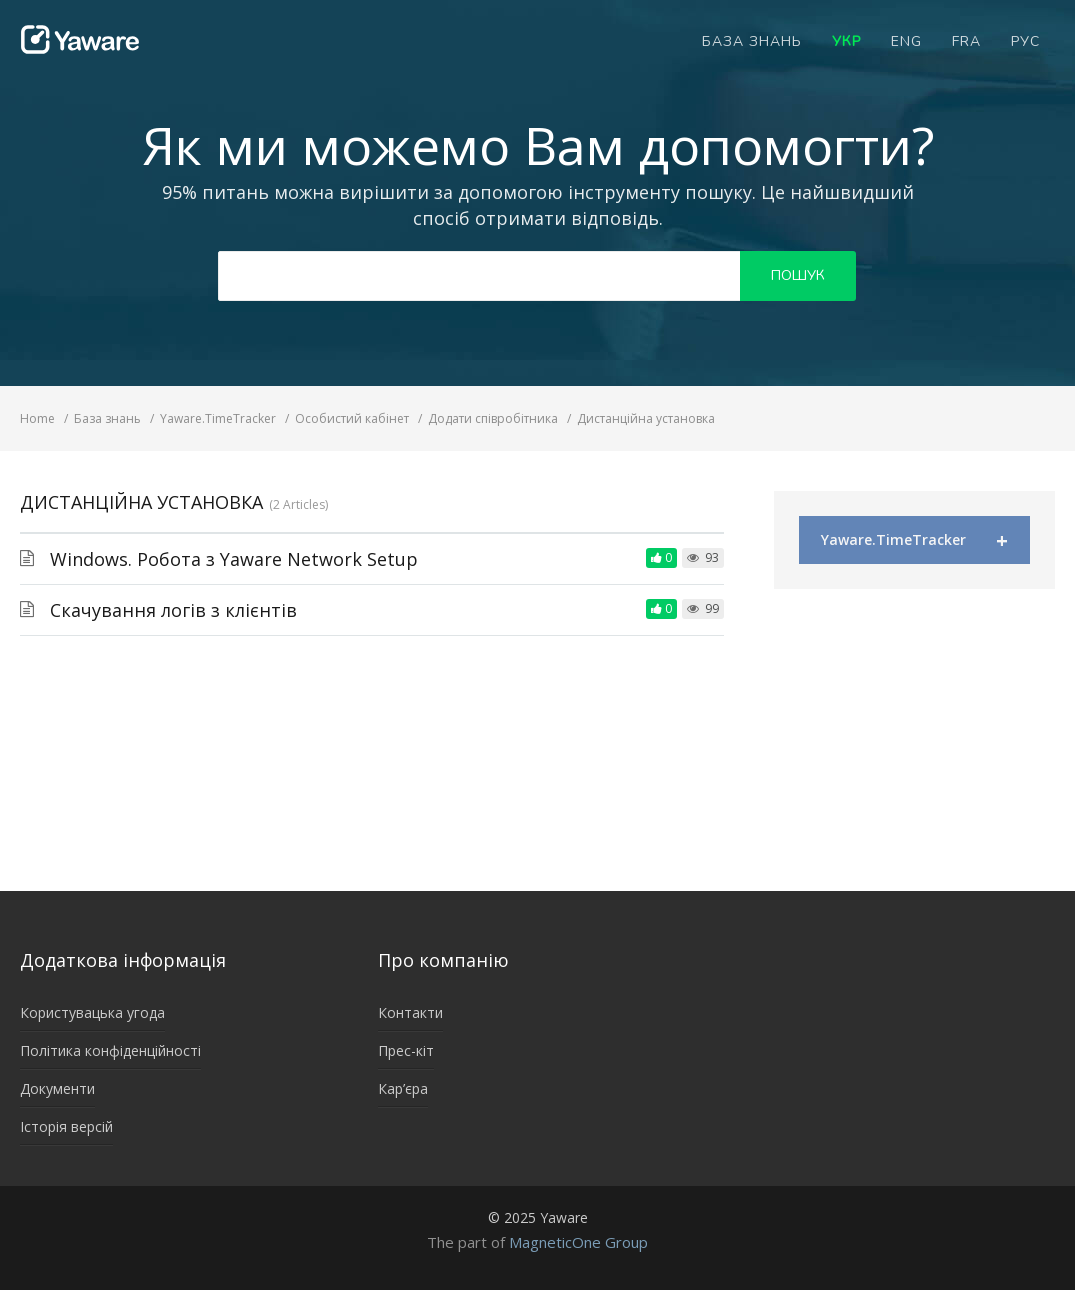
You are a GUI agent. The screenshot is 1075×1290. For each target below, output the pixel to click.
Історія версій (66, 1126)
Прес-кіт (406, 1050)
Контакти (410, 1012)
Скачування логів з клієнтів (173, 610)
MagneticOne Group (578, 1242)
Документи (57, 1088)
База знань (752, 41)
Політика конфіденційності (110, 1050)
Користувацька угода (92, 1012)
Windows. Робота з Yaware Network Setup (234, 559)
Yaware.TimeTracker (914, 540)
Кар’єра (403, 1088)
